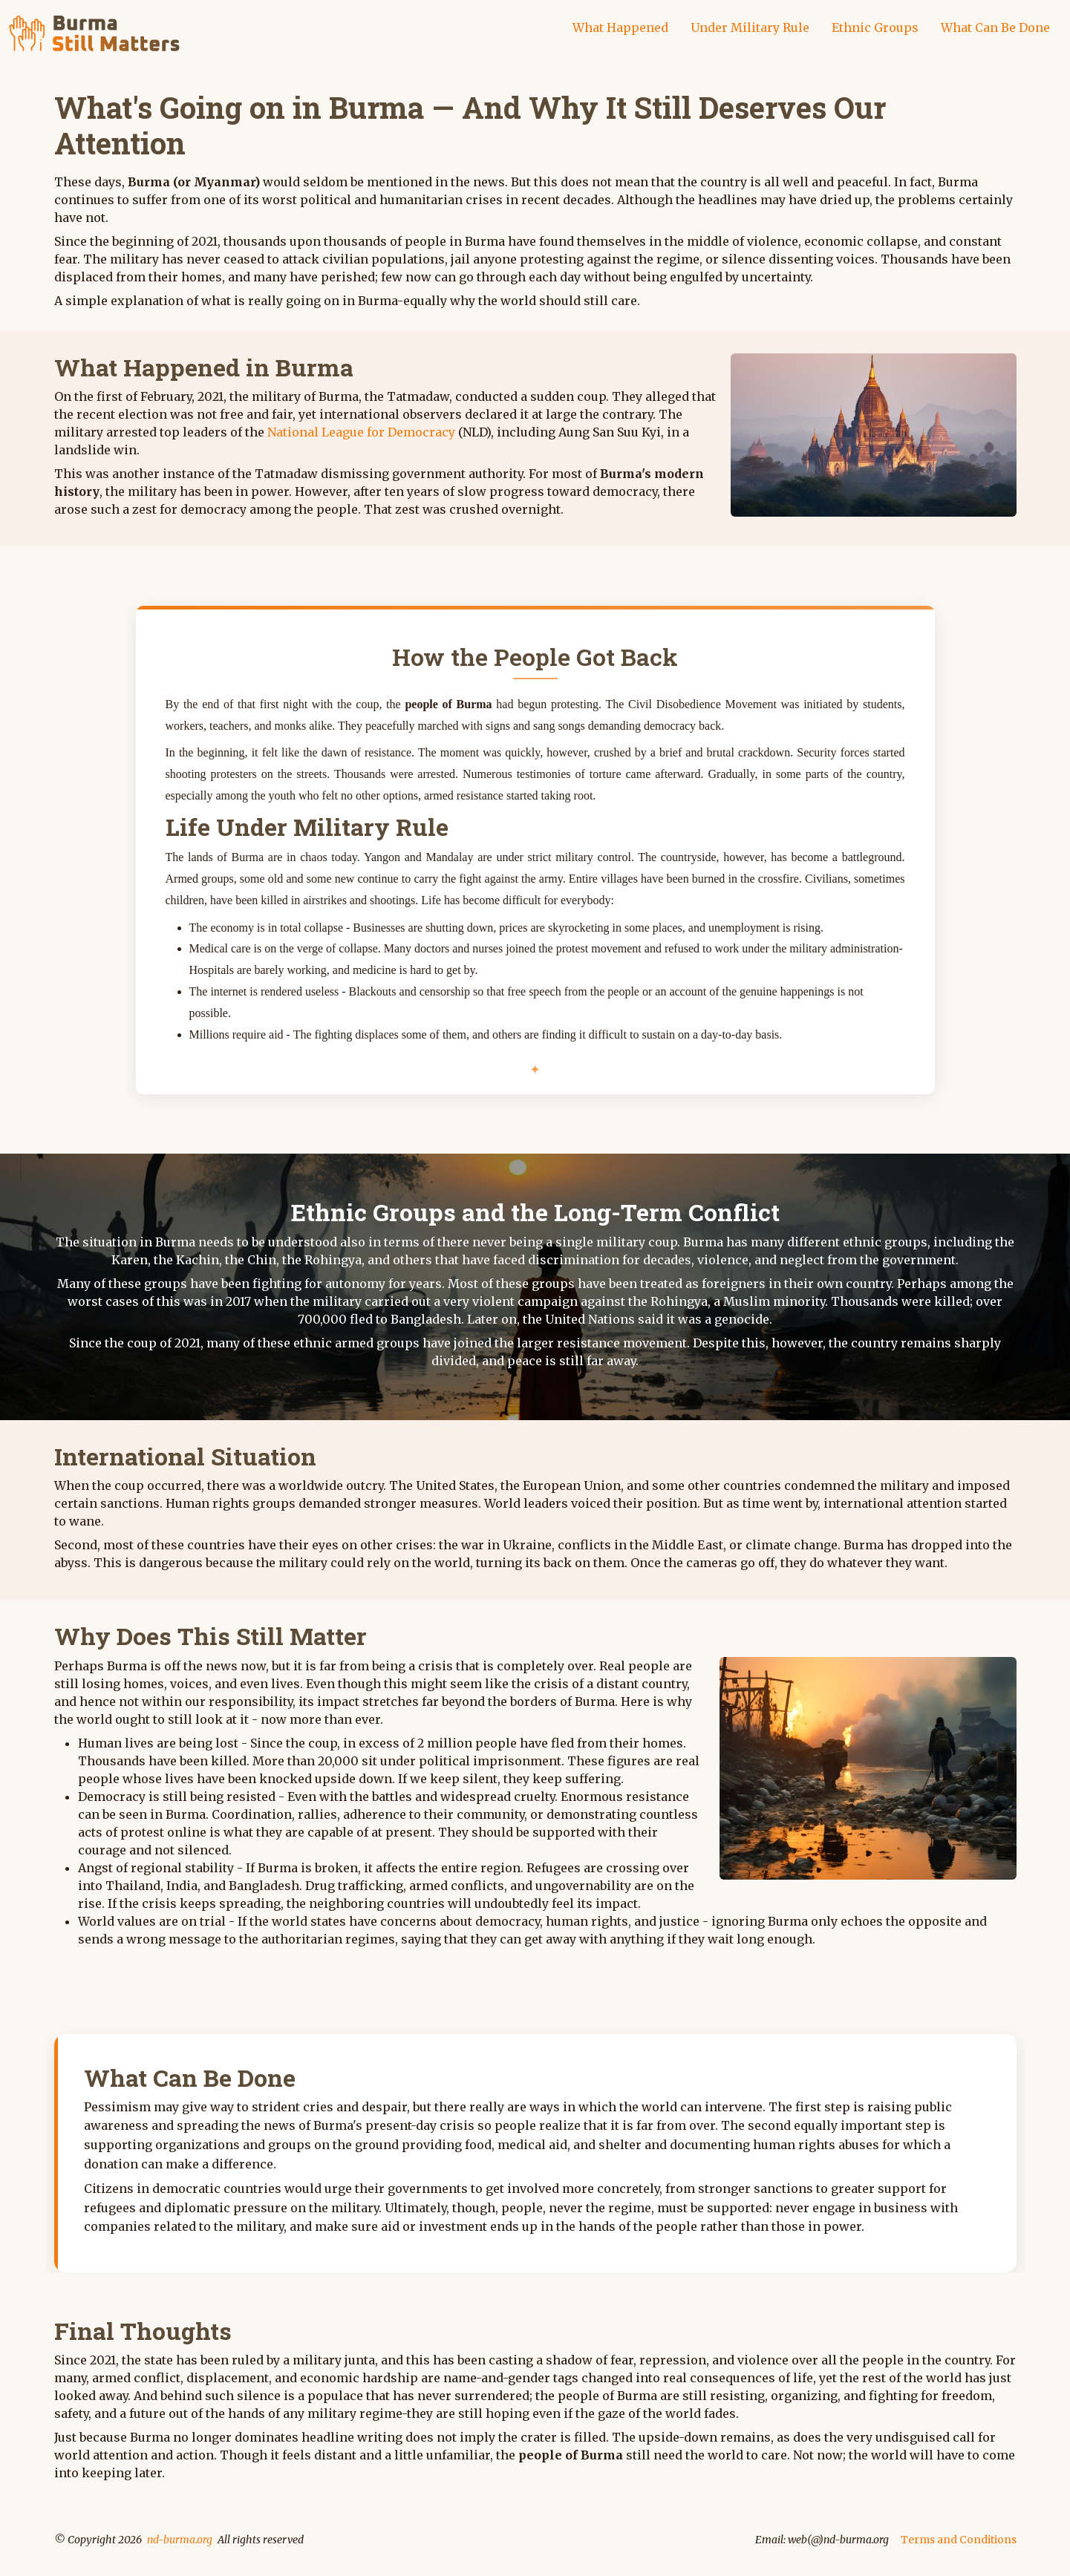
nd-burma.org (179, 2539)
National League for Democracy (361, 432)
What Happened (620, 27)
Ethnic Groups (875, 27)
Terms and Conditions (959, 2539)
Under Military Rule (750, 27)
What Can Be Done (995, 27)
